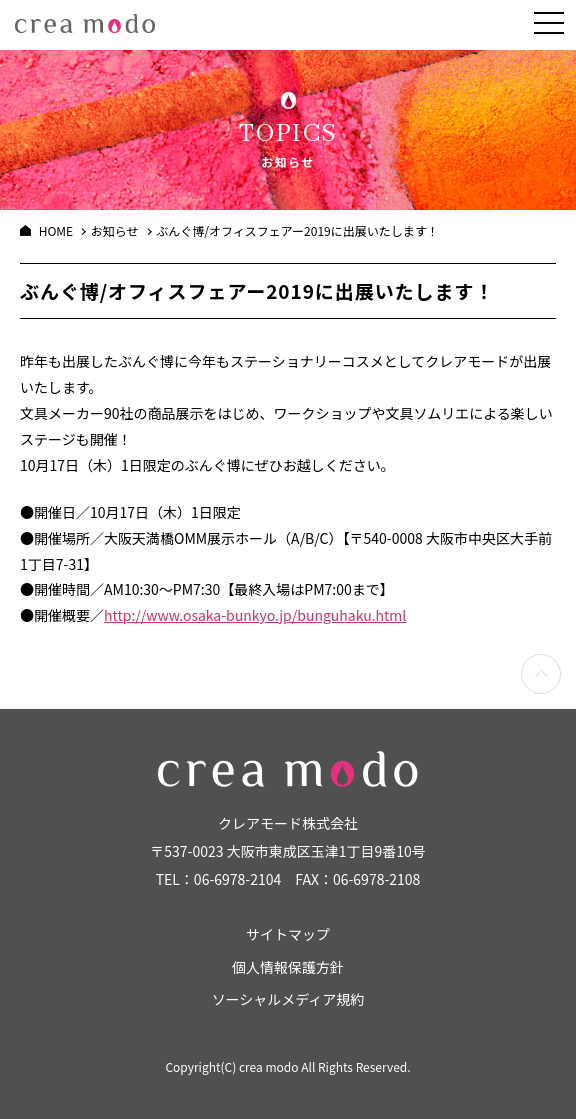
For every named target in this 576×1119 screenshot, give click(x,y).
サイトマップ (288, 934)
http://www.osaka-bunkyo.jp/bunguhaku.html (255, 615)
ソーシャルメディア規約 (288, 999)
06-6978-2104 (237, 879)
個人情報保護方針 (288, 967)
